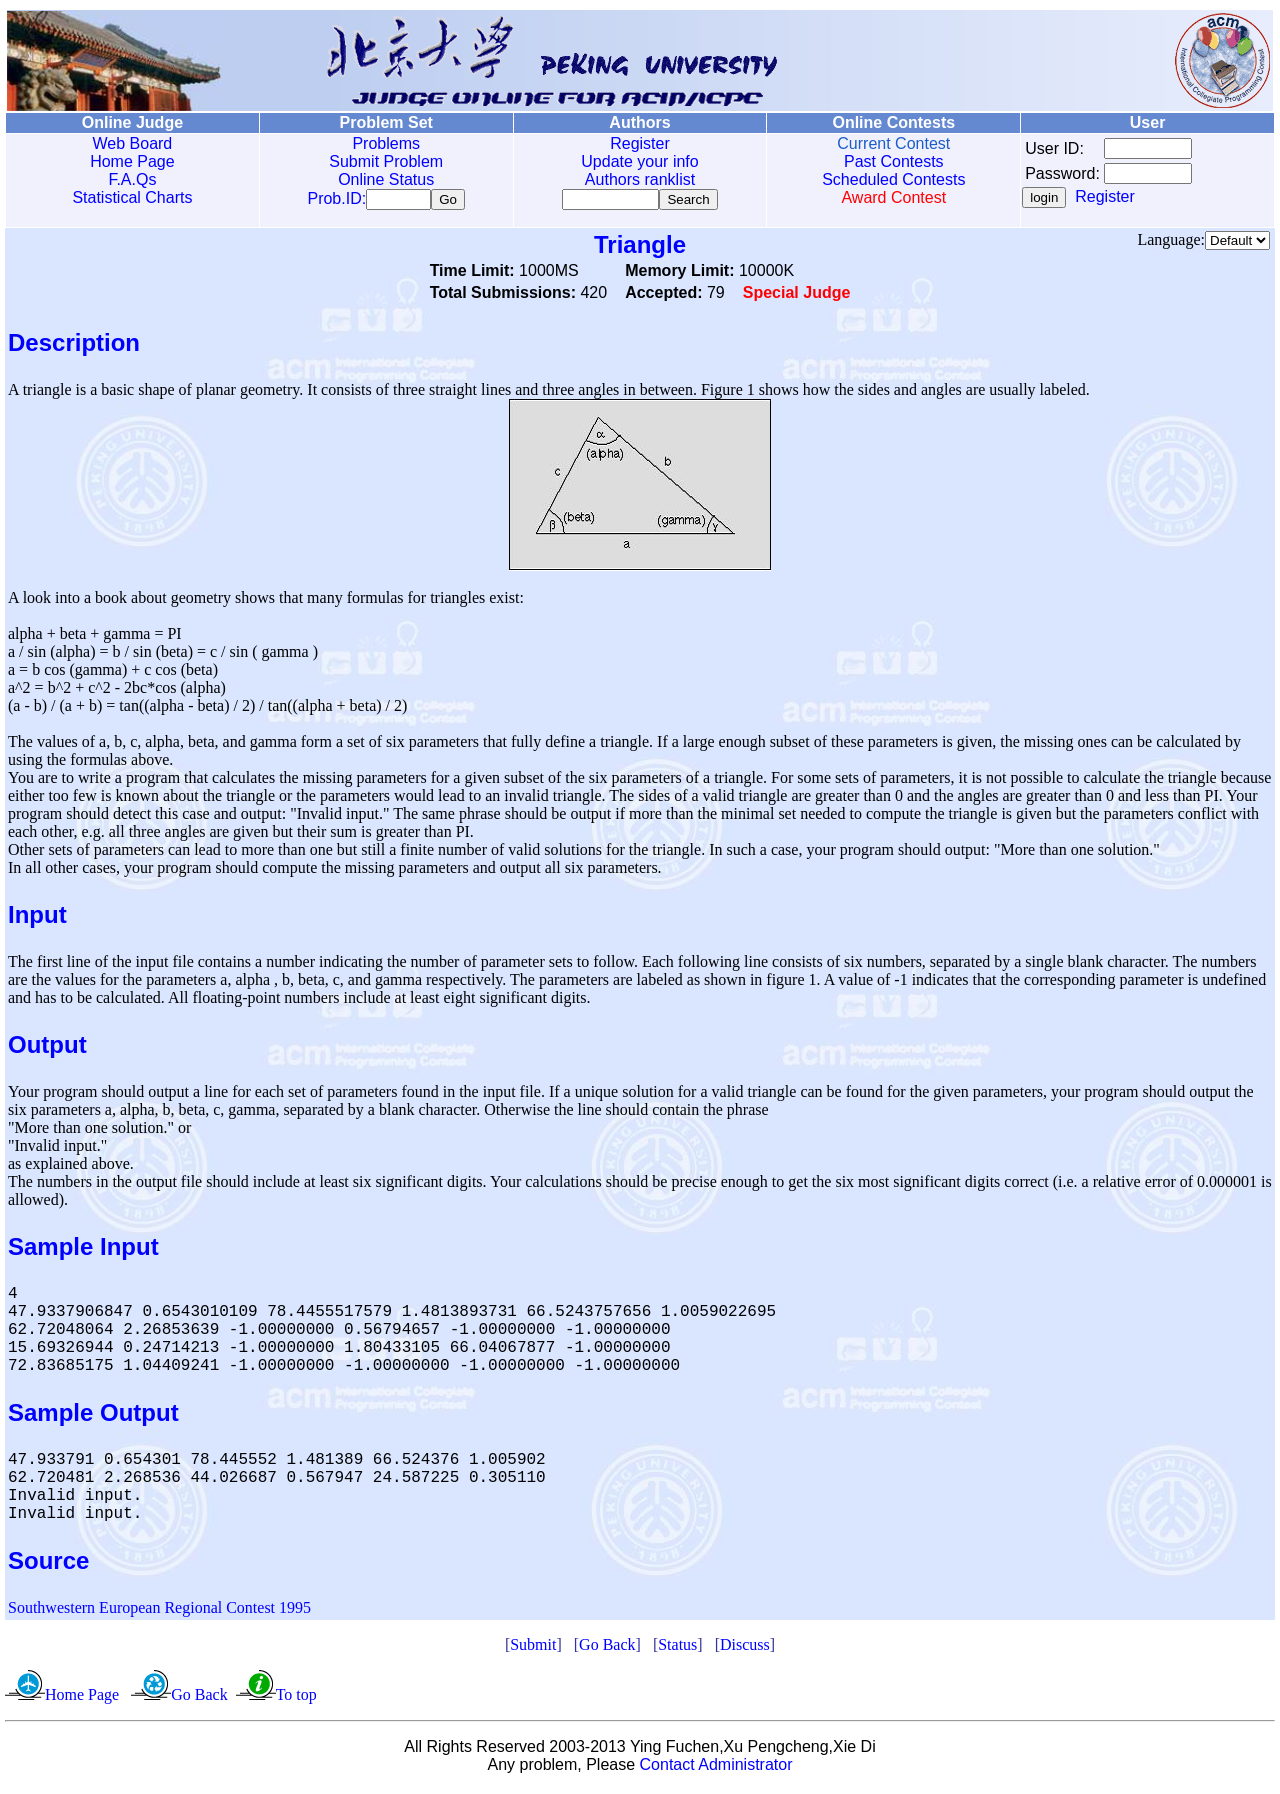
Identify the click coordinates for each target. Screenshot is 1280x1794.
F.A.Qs (132, 179)
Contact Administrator (716, 1768)
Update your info (639, 161)
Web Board (133, 143)
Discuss (745, 1648)
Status (677, 1648)
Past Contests (894, 161)
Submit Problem (386, 161)
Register (640, 143)
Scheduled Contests (893, 179)
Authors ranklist (640, 179)
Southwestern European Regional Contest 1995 (159, 1611)
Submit (533, 1648)
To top (296, 1698)
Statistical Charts (132, 197)
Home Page (132, 161)
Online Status (386, 179)
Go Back (607, 1648)
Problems (386, 143)
